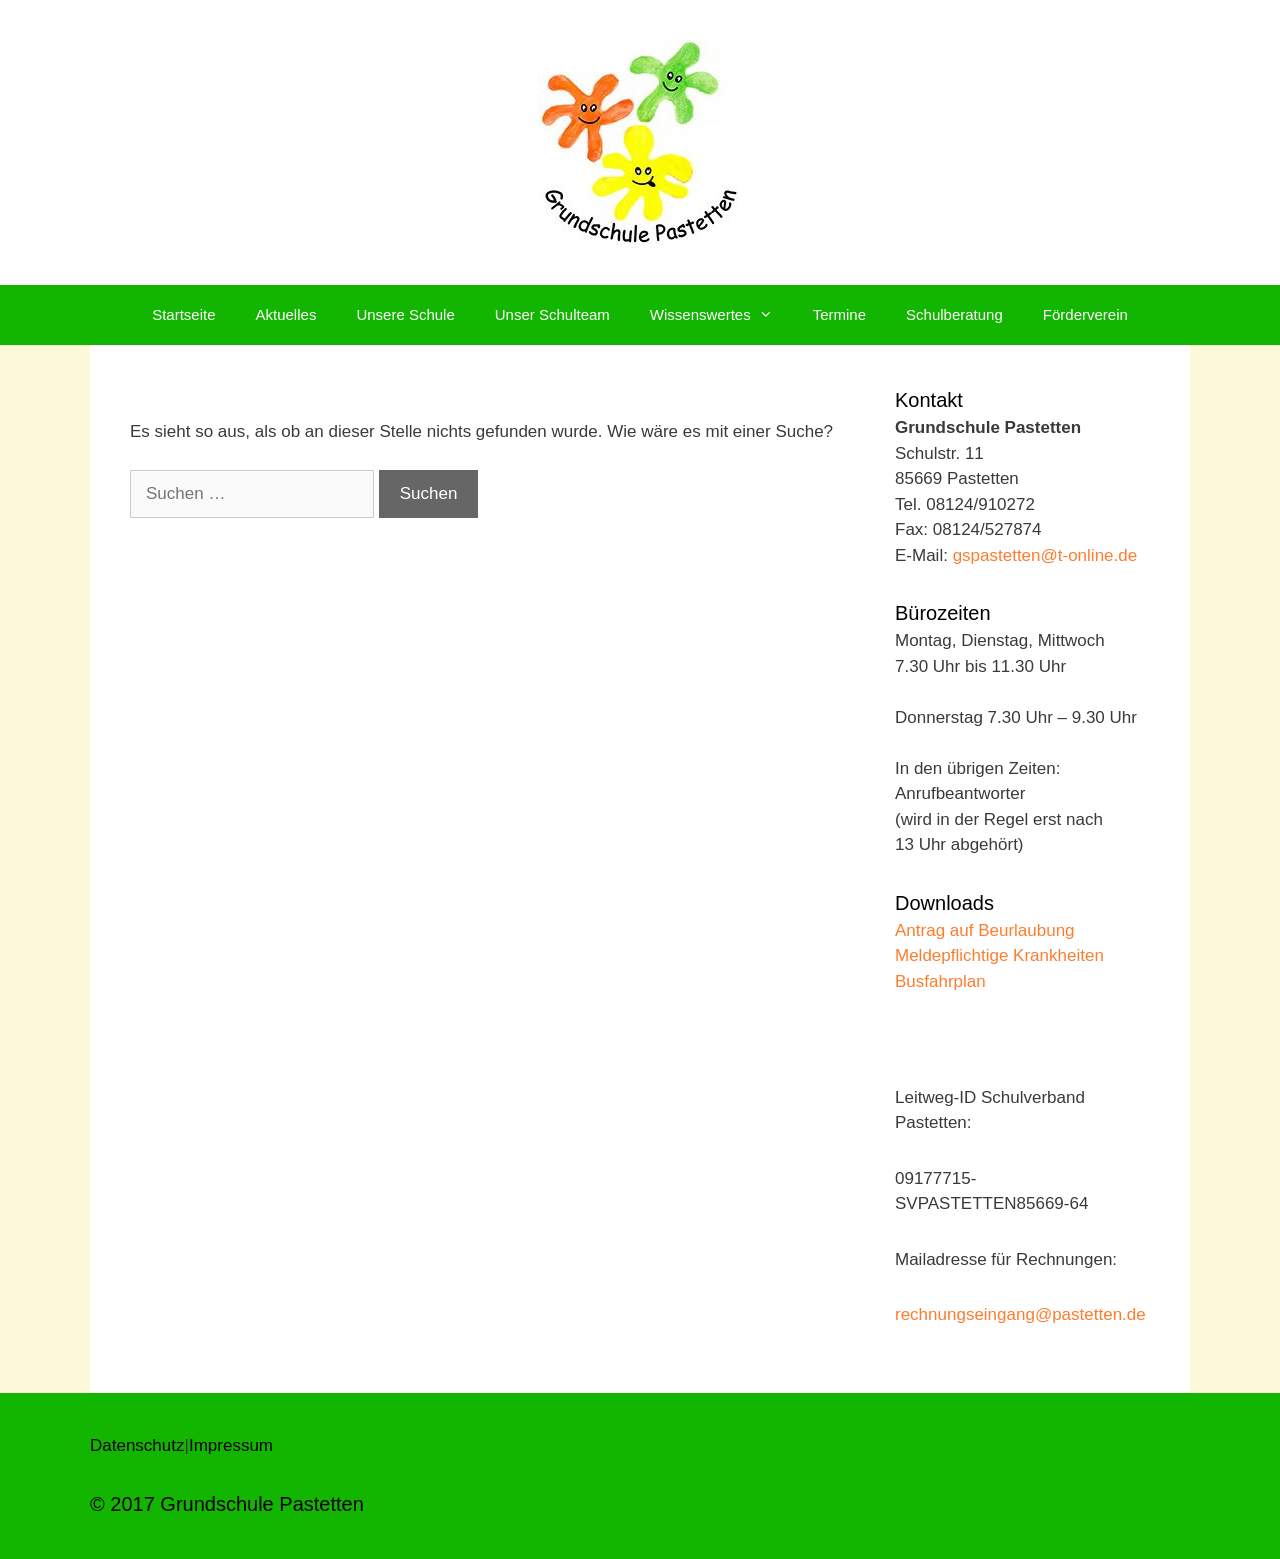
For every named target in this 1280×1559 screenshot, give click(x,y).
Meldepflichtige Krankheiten (999, 955)
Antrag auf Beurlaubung (985, 930)
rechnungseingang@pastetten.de (1020, 1314)
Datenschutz (137, 1445)
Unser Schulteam (552, 314)
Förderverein (1085, 314)
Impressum (231, 1445)
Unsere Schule (405, 314)
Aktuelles (286, 314)
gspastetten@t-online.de (1045, 555)
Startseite (183, 314)
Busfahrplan (940, 981)
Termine (839, 314)
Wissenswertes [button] (721, 315)
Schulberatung (954, 314)
